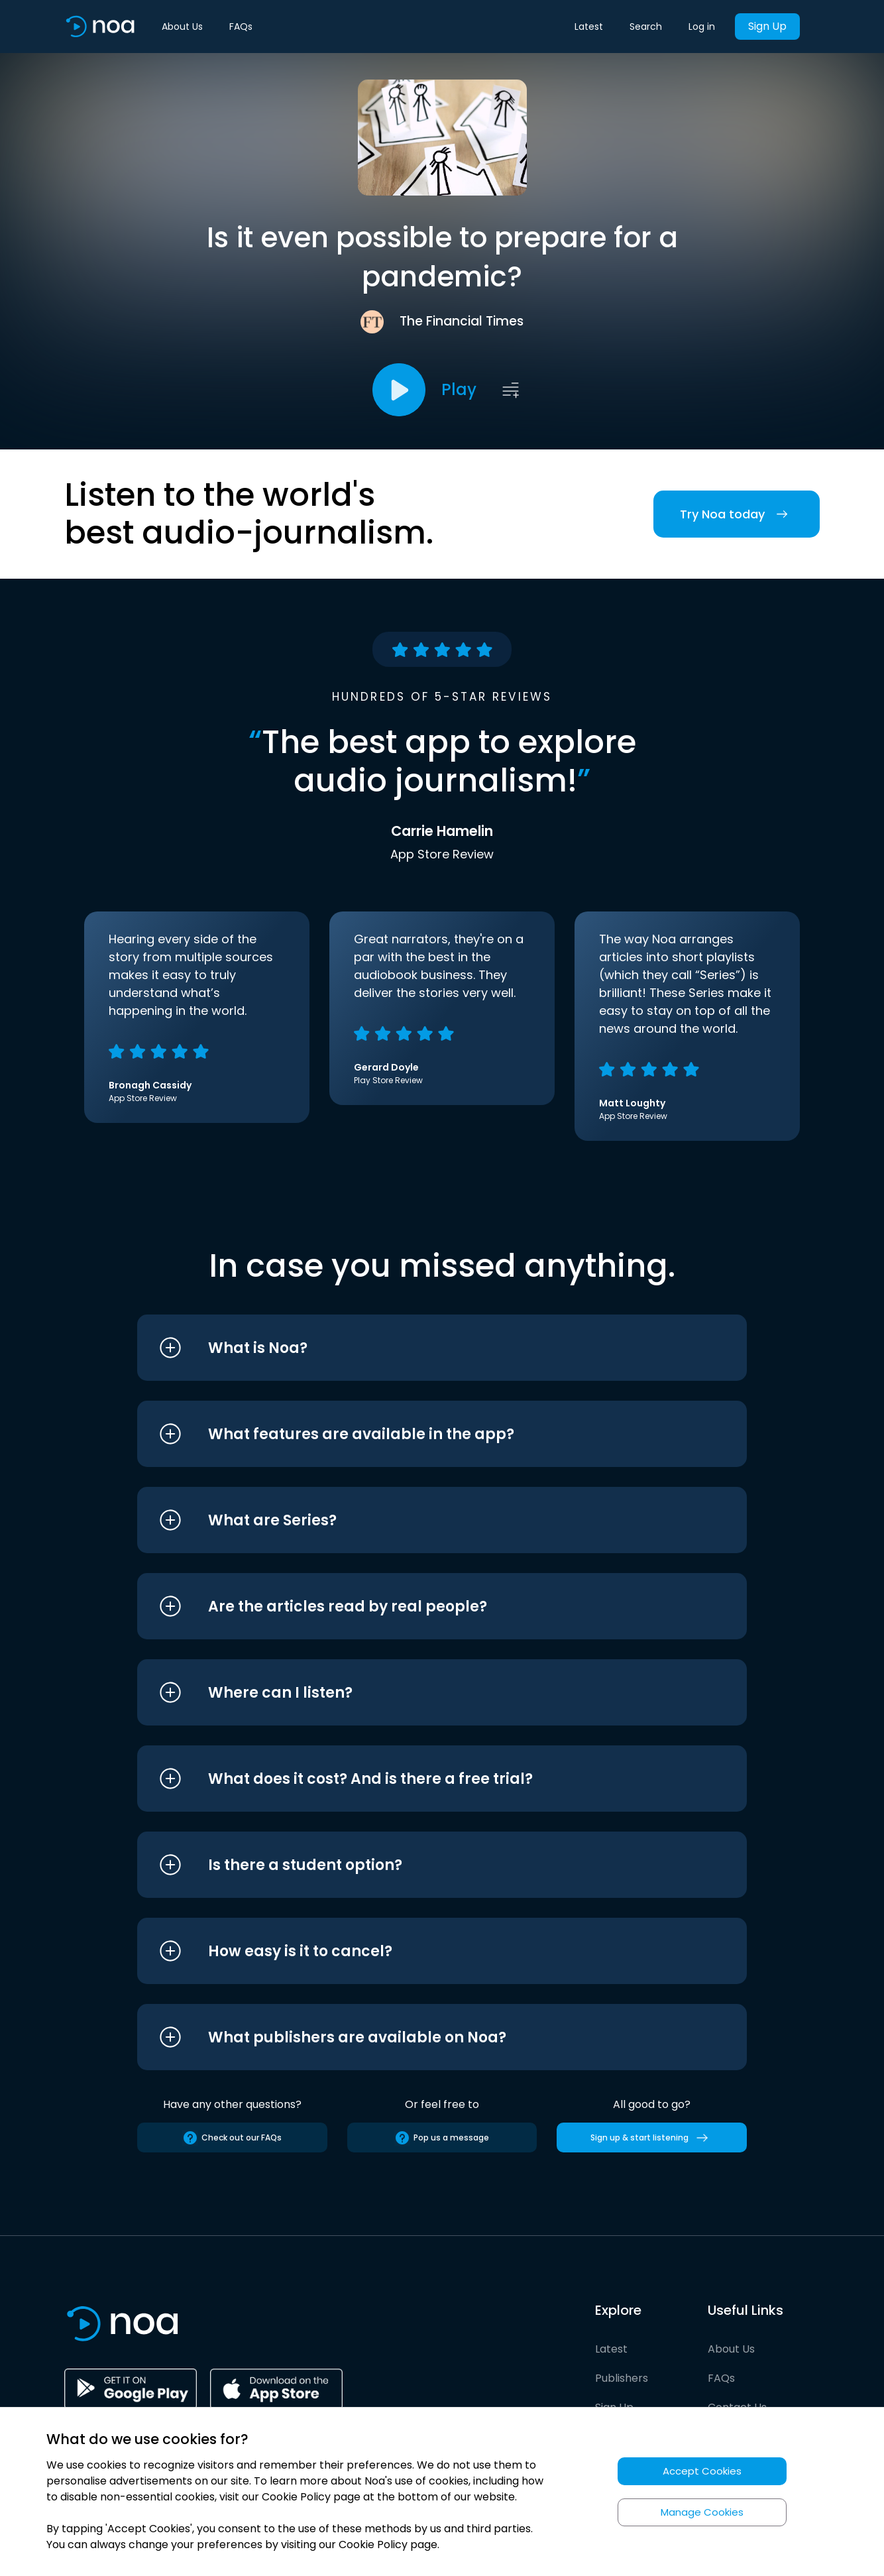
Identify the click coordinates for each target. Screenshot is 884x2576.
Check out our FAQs (232, 2138)
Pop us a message (441, 2138)
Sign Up (767, 26)
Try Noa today (736, 514)
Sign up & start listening (651, 2137)
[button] (417, 1347)
